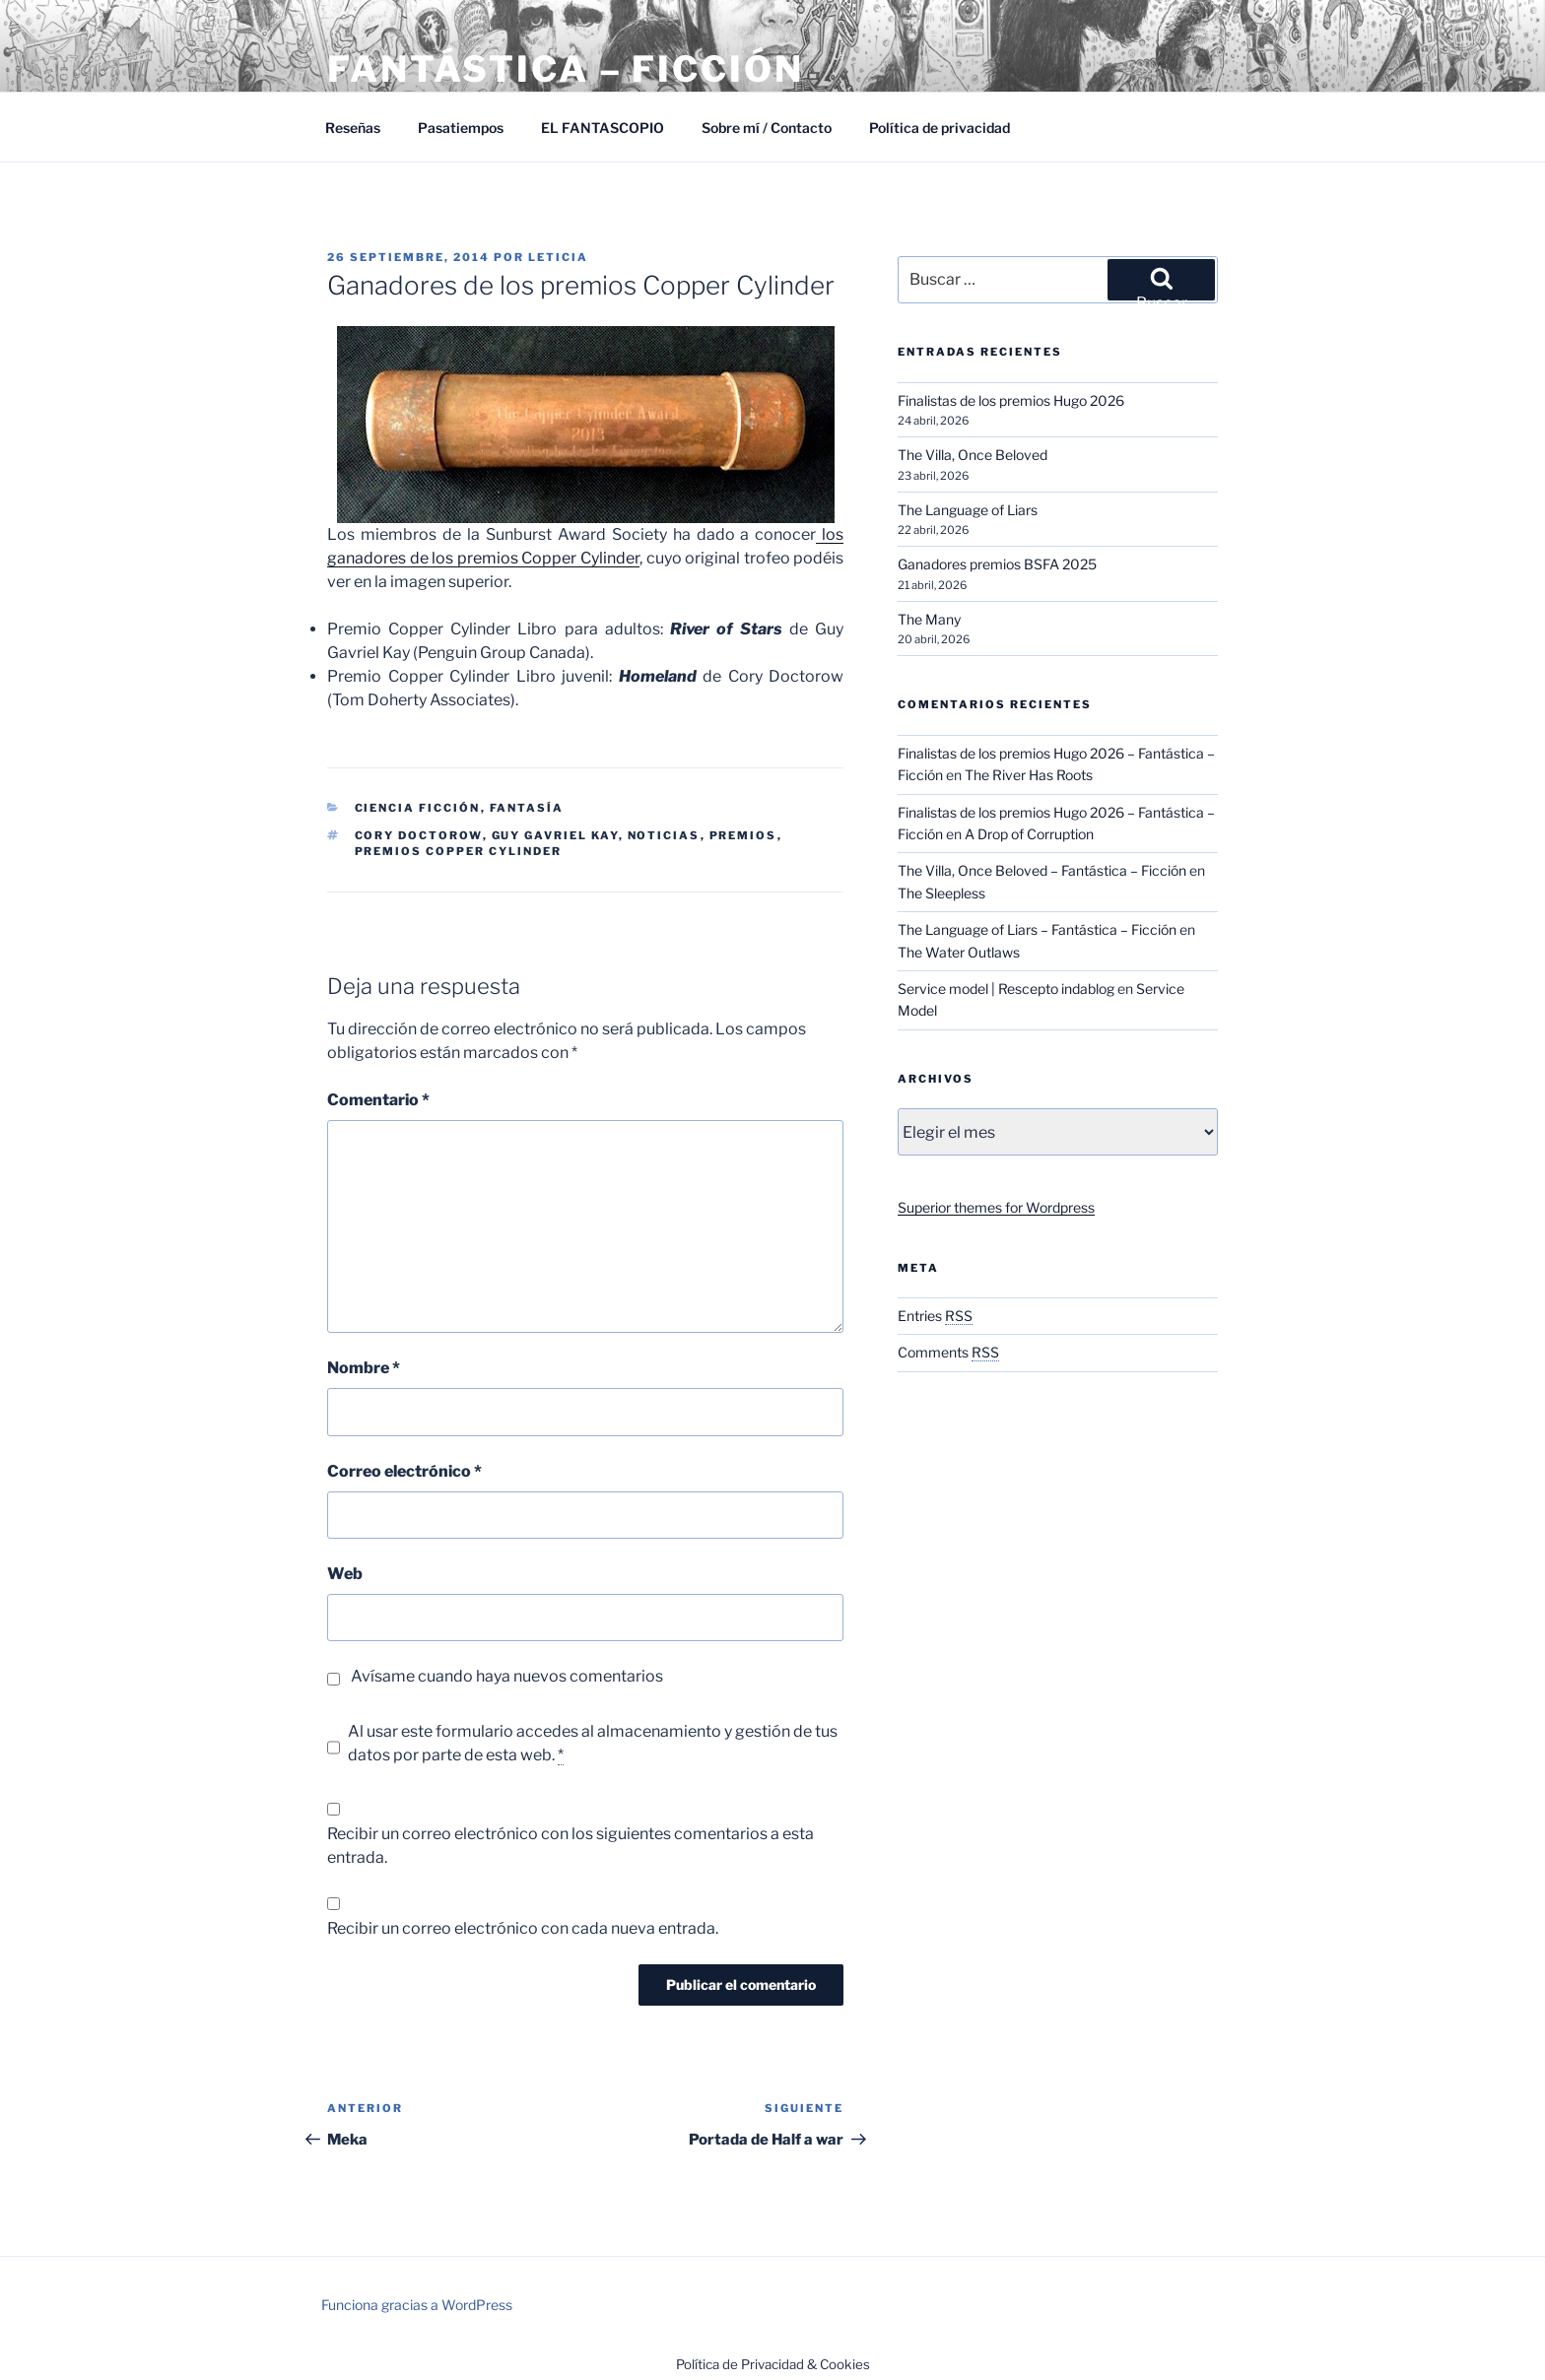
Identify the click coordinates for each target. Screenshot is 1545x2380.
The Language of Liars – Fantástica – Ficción (1037, 929)
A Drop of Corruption (1029, 834)
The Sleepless (941, 893)
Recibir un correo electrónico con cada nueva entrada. (522, 1928)
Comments (948, 1352)
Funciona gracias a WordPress (416, 2304)
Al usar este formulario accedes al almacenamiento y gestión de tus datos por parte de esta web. (593, 1743)
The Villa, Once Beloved (972, 454)
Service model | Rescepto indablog (1006, 988)
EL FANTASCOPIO (602, 127)
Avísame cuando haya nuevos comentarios (507, 1676)
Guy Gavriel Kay (555, 835)
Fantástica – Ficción (565, 69)
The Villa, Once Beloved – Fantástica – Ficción (1042, 870)
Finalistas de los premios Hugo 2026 (1011, 400)
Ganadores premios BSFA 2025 (997, 564)
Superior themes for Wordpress (996, 1207)
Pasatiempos (461, 127)
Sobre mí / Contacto (767, 127)
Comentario (378, 1100)
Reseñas (352, 127)
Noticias (664, 835)
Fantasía (527, 808)
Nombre (363, 1367)
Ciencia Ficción (418, 808)
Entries (935, 1315)
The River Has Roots (1029, 774)
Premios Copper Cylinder (459, 851)
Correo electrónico (404, 1471)
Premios (743, 835)
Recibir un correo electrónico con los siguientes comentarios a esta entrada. (570, 1845)
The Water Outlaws (959, 952)
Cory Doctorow (419, 835)
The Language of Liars (968, 509)
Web (345, 1573)
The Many (929, 619)
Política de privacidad (939, 127)
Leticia (558, 257)
